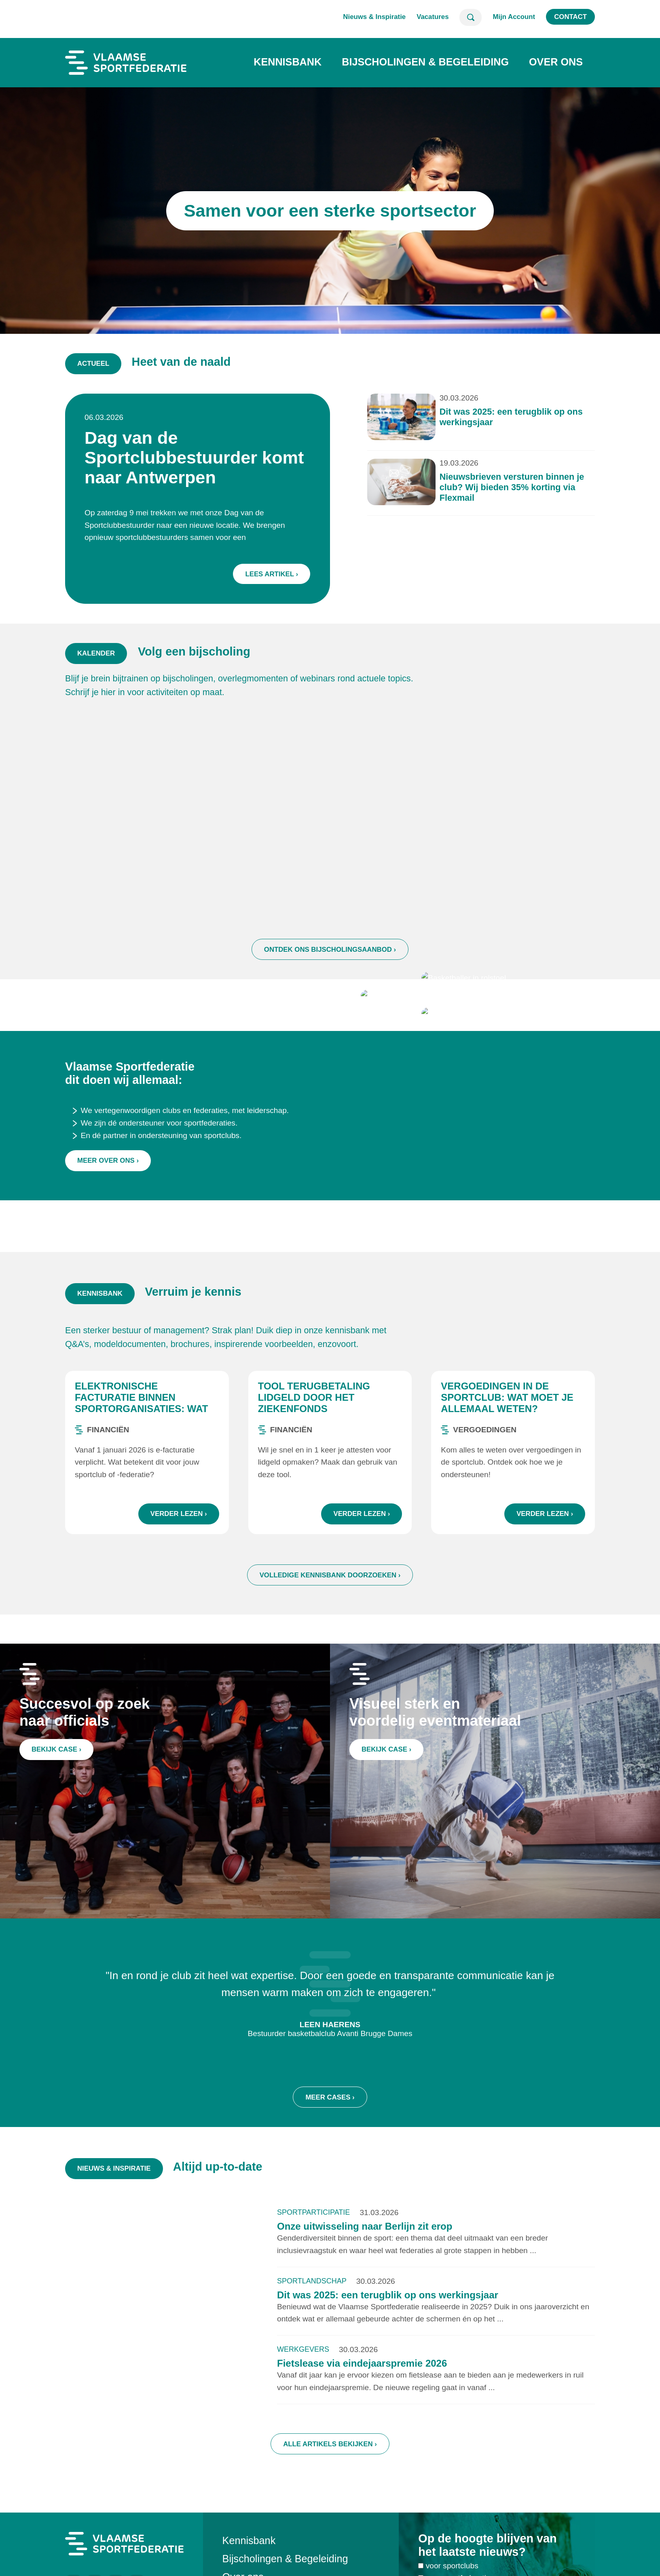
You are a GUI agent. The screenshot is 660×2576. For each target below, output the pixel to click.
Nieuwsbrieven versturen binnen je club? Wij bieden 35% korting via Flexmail (444, 491)
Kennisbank (288, 61)
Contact (570, 17)
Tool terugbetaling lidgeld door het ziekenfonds (314, 1435)
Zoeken (470, 17)
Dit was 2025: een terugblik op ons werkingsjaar (387, 2332)
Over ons (556, 61)
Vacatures (432, 17)
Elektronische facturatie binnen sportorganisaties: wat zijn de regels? (141, 1440)
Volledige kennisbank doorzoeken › (330, 1613)
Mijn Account (514, 17)
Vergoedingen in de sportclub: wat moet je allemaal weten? (507, 1435)
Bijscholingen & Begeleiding (425, 61)
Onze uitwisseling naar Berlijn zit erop (364, 2263)
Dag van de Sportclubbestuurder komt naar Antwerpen (245, 472)
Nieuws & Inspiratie (374, 17)
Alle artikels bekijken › (330, 2481)
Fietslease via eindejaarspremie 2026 (362, 2400)
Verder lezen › (178, 1551)
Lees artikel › (293, 546)
